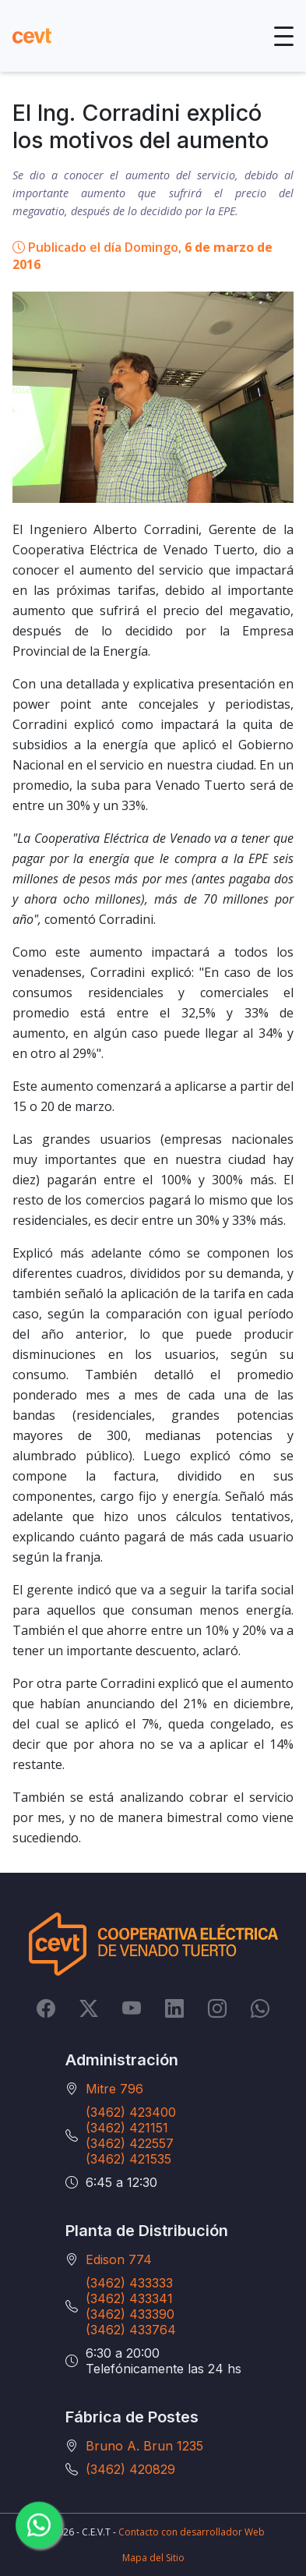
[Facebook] (45, 2007)
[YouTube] (131, 2007)
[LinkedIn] (174, 2007)
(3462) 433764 (131, 2329)
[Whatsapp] (260, 2007)
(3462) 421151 (127, 2127)
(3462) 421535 (128, 2159)
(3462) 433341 (129, 2298)
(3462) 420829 (130, 2469)
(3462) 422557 (130, 2143)
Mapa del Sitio (153, 2557)
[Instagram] (217, 2007)
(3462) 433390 (130, 2314)
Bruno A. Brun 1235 (144, 2446)
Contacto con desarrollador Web (191, 2532)
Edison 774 (119, 2259)
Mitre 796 (114, 2089)
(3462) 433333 (129, 2283)
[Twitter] (88, 2007)
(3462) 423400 (131, 2112)
